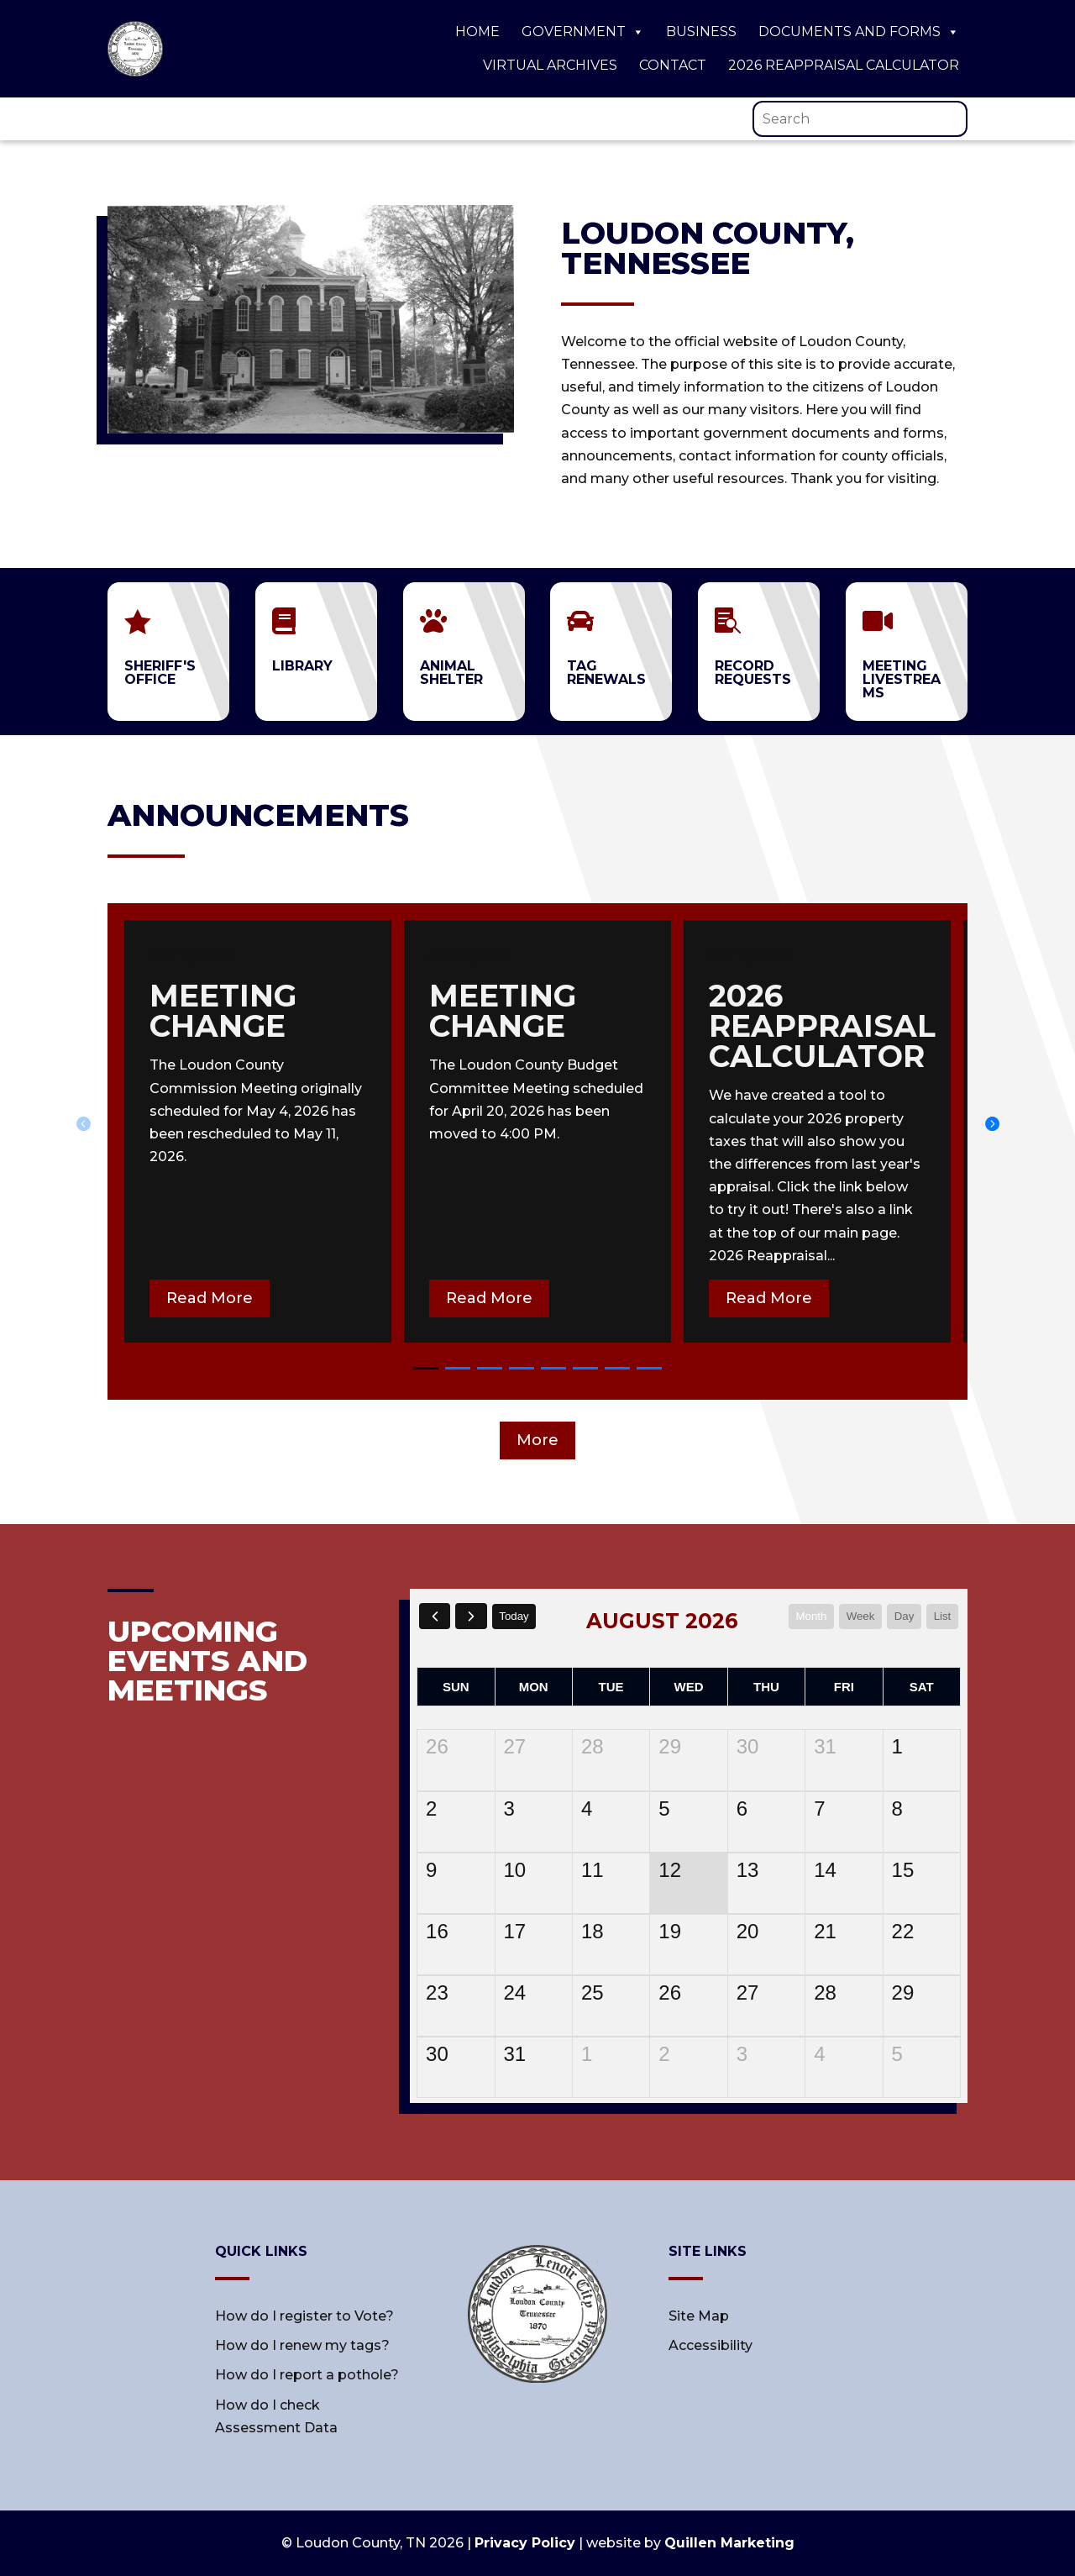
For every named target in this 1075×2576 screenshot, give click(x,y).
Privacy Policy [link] (525, 2543)
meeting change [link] (222, 1010)
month (804, 1615)
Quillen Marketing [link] (729, 2543)
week (856, 1615)
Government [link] (583, 32)
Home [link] (477, 31)
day (901, 1615)
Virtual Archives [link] (550, 65)
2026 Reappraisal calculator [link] (822, 1026)
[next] (473, 1616)
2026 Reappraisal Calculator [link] (843, 65)
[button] (992, 1123)
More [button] (537, 1440)
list (941, 1615)
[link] (135, 72)
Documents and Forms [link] (858, 32)
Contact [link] (672, 65)
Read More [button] (209, 1298)
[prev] (435, 1616)
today (518, 1615)
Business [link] (701, 31)
